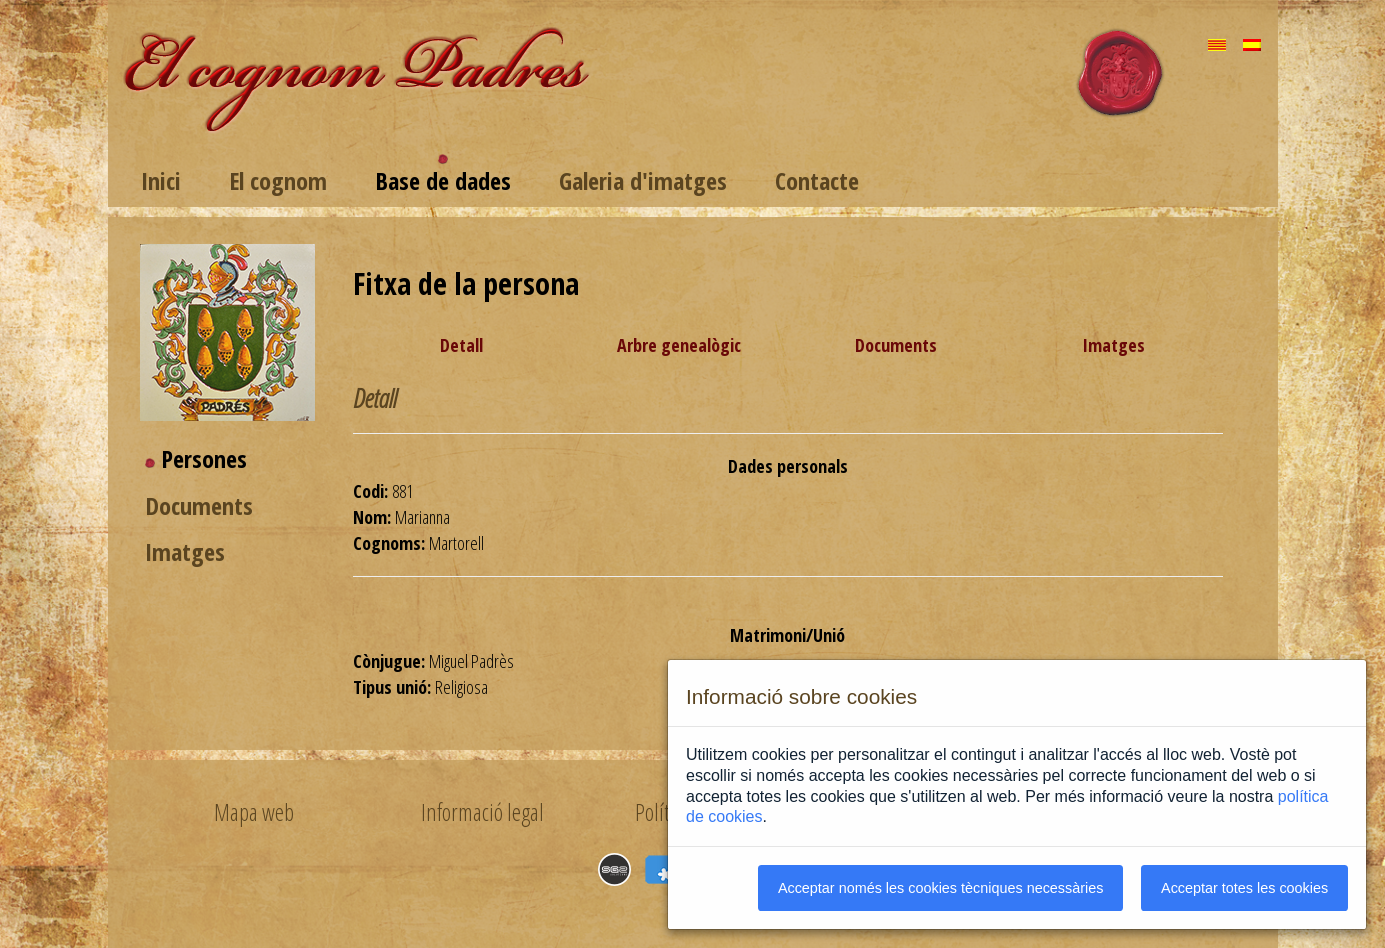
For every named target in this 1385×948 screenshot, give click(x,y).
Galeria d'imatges (643, 180)
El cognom (278, 180)
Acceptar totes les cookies (1244, 888)
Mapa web (254, 812)
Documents (199, 505)
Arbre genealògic (679, 345)
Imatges (185, 551)
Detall (461, 345)
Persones (204, 458)
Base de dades (443, 180)
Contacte (817, 180)
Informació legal (482, 812)
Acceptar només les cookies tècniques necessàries (941, 888)
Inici (161, 180)
